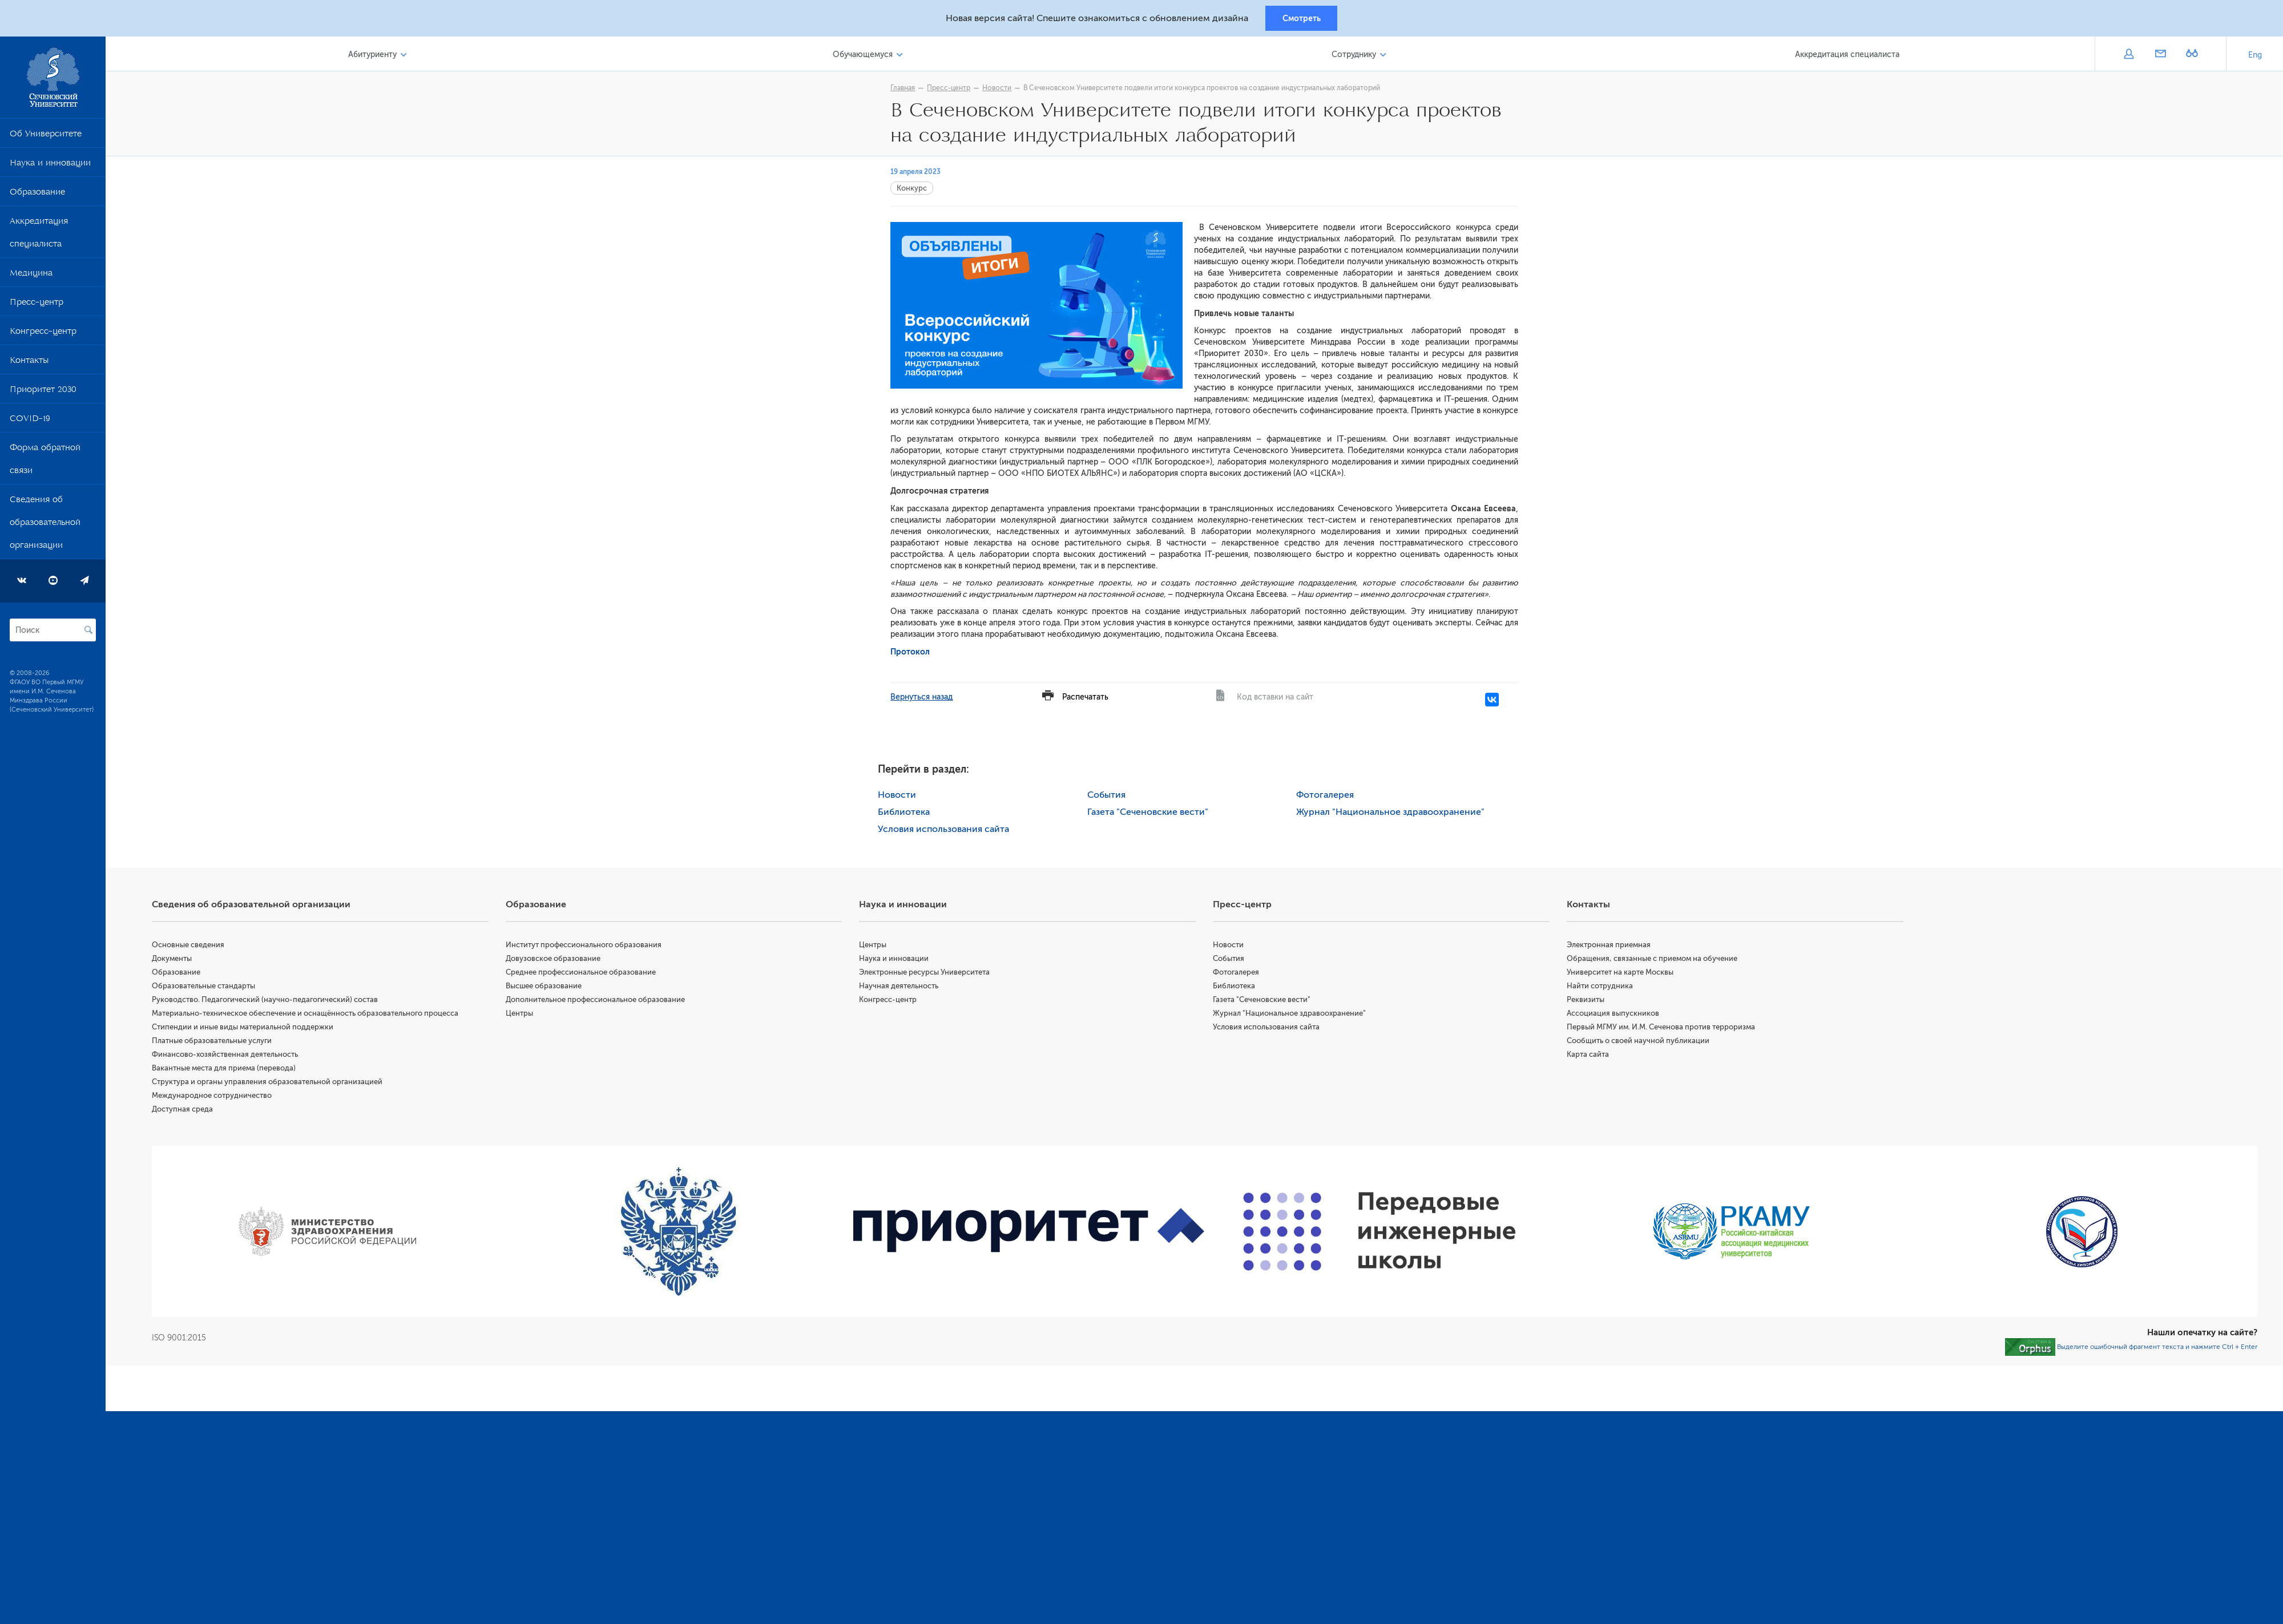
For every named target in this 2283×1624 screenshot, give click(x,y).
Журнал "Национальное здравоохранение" (1393, 814)
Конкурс (915, 189)
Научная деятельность (902, 987)
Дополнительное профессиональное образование (599, 1001)
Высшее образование (548, 987)
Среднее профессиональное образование (585, 973)
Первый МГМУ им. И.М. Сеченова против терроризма (1662, 1028)
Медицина (31, 277)
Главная (905, 90)
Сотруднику (1355, 56)
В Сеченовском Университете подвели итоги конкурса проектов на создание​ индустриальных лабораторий (1204, 90)
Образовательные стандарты (208, 987)
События (1109, 796)
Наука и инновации (50, 167)
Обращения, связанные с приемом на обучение (1653, 960)
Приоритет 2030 (43, 393)
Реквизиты (1587, 1001)
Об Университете (46, 138)
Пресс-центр (36, 306)
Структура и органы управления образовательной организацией (272, 1083)
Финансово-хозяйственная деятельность (230, 1056)
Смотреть (1301, 18)
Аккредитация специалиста (39, 236)
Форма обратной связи (45, 462)
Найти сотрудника (1601, 987)
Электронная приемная (1610, 946)
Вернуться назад (924, 698)
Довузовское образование (557, 960)
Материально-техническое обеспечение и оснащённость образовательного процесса (310, 1015)
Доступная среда (187, 1110)
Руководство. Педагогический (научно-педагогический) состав (270, 1001)
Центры (523, 1015)
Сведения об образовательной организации (45, 526)
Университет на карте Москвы (1621, 973)
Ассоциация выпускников (1614, 1015)
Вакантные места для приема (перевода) (229, 1069)
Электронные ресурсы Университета (928, 973)
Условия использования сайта (946, 831)
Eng (2255, 56)
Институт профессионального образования (587, 946)
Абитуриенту (377, 56)
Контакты (29, 364)
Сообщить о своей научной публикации (1639, 1042)
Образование (37, 196)
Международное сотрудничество (217, 1097)
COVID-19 (30, 422)
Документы (177, 960)
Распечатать (1087, 698)
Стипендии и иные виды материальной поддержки (247, 1028)
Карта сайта (1589, 1056)
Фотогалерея (1328, 796)
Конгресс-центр (43, 335)
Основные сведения (193, 946)
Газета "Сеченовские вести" (1150, 814)
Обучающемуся (866, 56)
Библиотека (907, 814)
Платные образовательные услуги (217, 1042)
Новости (999, 90)
